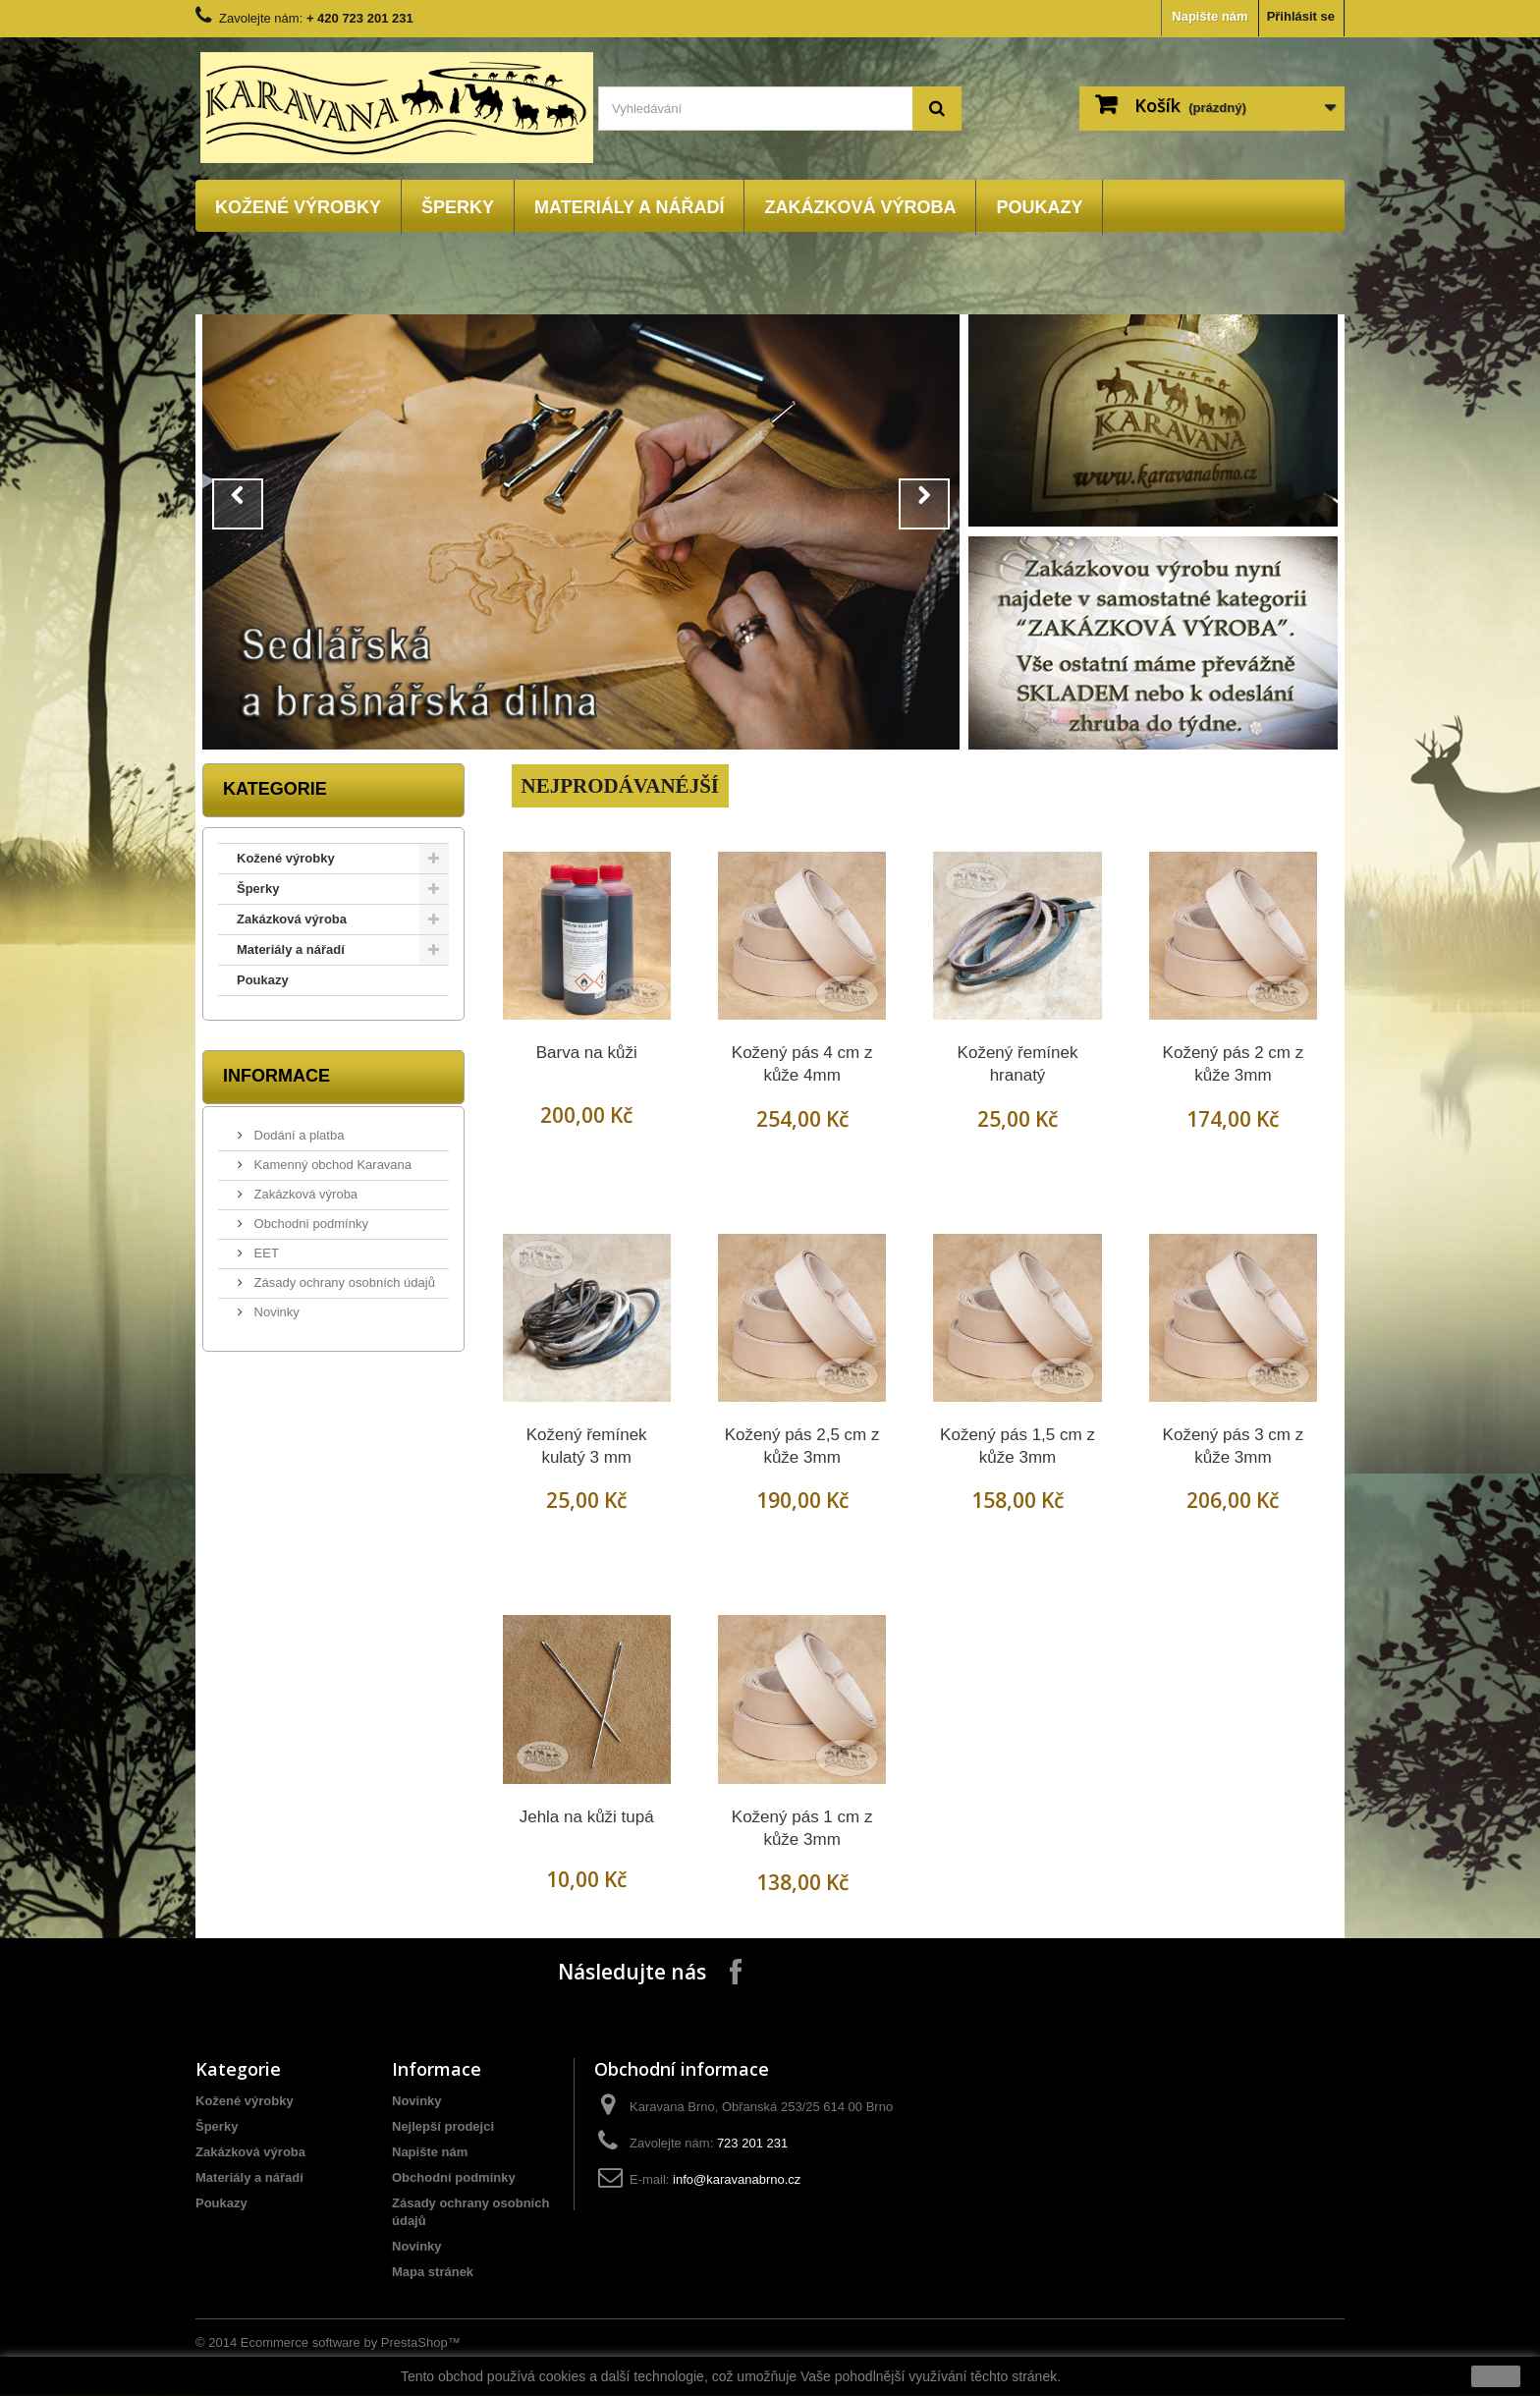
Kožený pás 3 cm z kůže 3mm (1233, 1446)
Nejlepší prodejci (443, 2126)
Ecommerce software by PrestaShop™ (351, 2342)
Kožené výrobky (298, 207)
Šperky (457, 207)
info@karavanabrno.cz (736, 2179)
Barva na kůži (586, 1052)
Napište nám (1209, 16)
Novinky (275, 1312)
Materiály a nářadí (629, 207)
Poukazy (1039, 207)
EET (264, 1253)
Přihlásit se (1301, 16)
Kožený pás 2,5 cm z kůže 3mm (802, 1446)
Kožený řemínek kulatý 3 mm (586, 1446)
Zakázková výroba (860, 207)
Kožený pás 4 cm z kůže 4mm (802, 1064)
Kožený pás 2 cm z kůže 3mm (1233, 1064)
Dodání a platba (297, 1135)
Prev (237, 503)
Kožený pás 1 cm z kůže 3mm (802, 1828)
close (1496, 2376)
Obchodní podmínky (309, 1223)
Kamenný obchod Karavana (331, 1164)
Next (924, 503)
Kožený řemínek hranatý (1018, 1064)
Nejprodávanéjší (620, 786)
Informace (276, 1076)
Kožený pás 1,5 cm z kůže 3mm (1017, 1446)
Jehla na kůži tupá (587, 1817)
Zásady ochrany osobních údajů (342, 1282)
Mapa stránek (432, 2271)
